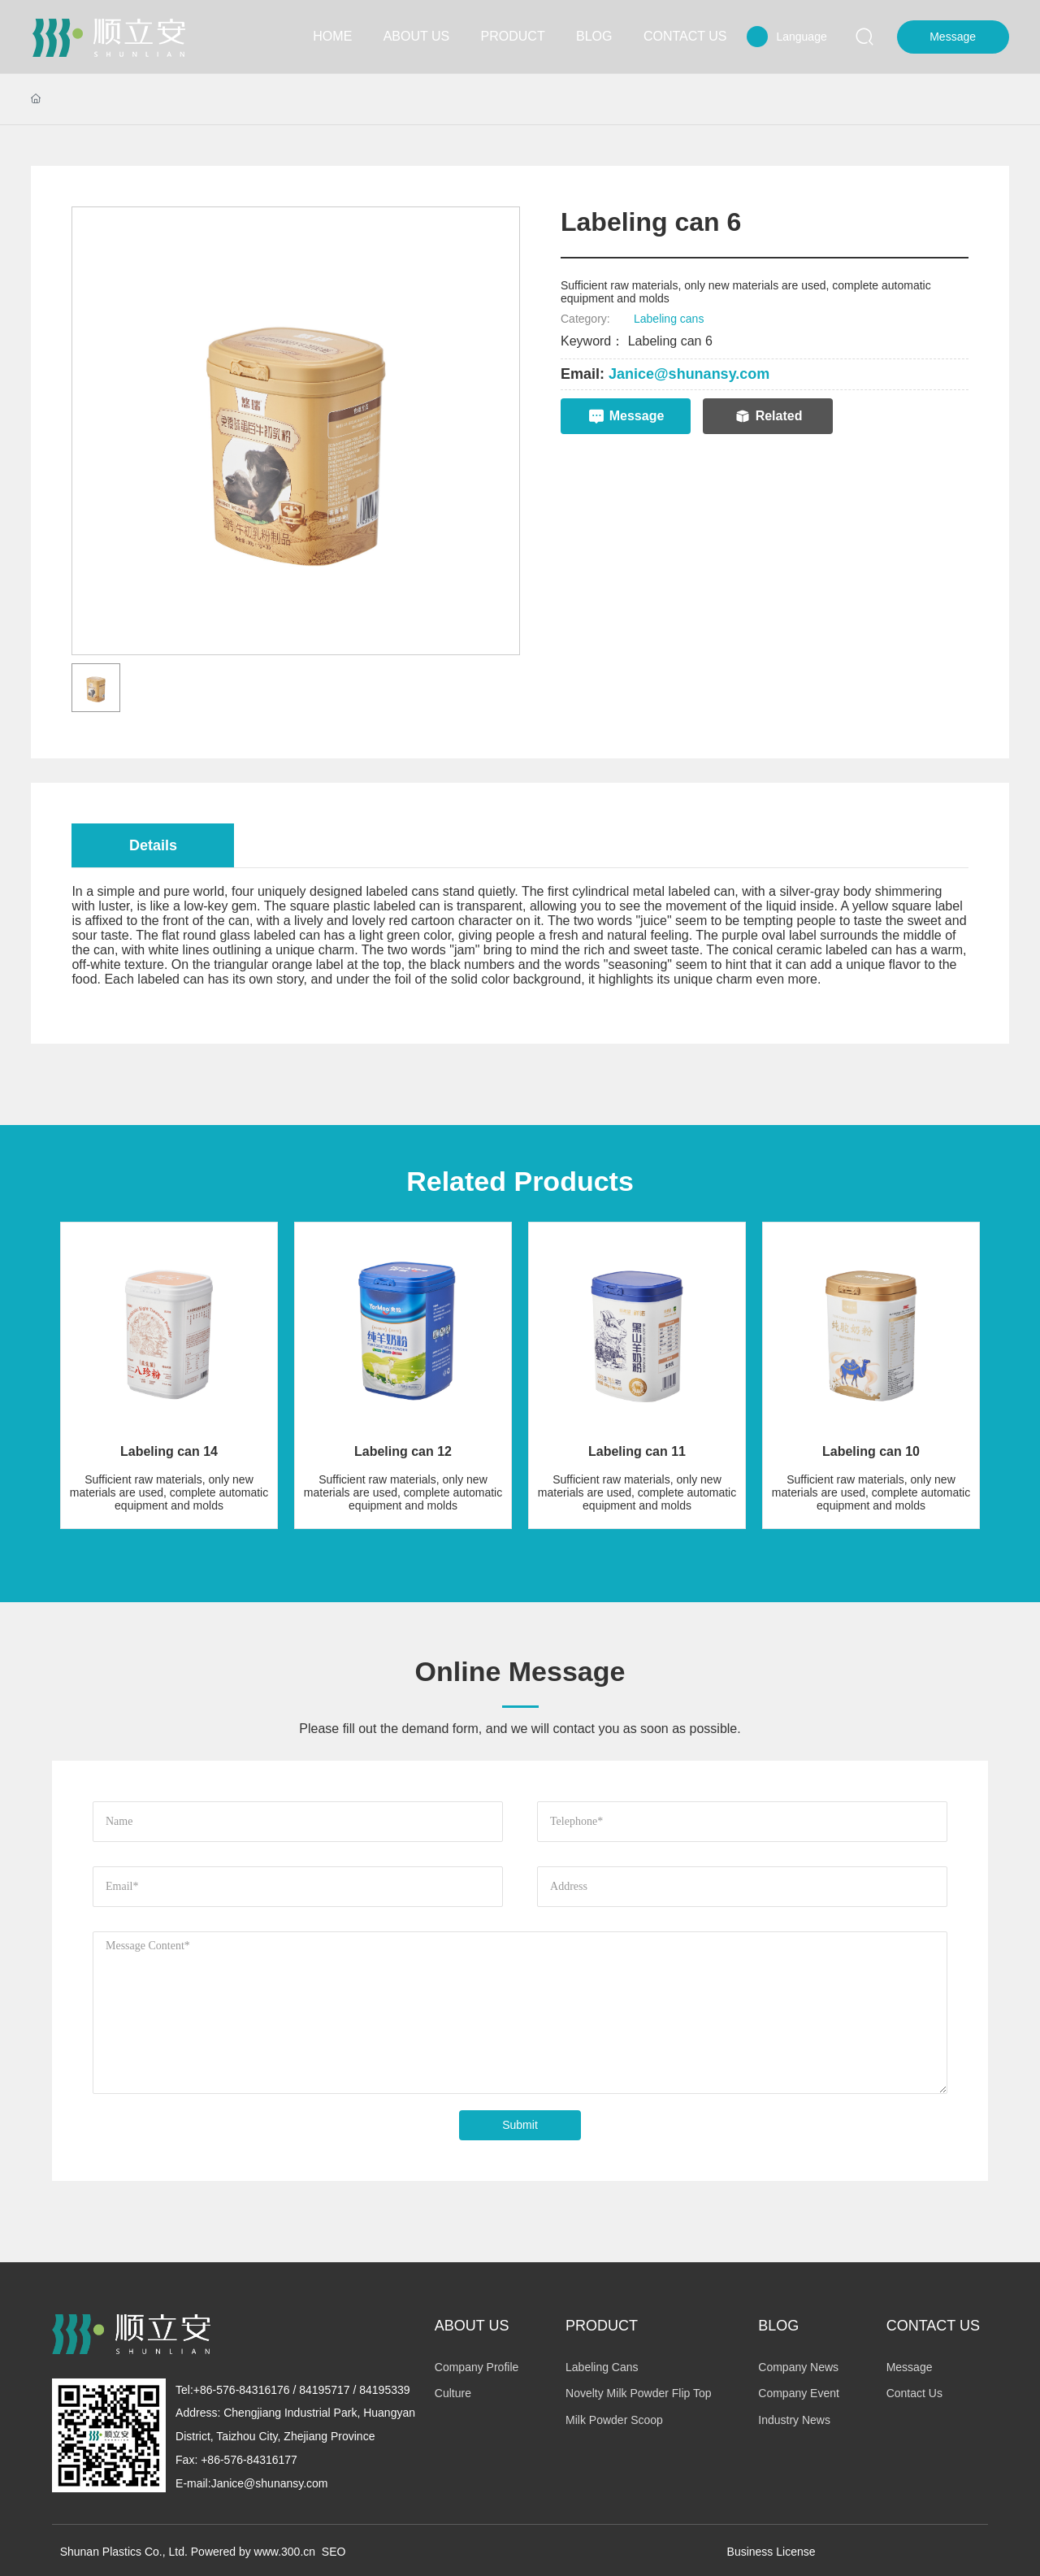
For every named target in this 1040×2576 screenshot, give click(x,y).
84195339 (384, 2389)
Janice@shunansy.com (689, 374)
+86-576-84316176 (241, 2389)
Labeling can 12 (403, 1451)
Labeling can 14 (169, 1451)
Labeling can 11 (637, 1451)
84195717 (324, 2389)
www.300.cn (284, 2551)
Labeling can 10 (871, 1451)
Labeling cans (669, 318)
